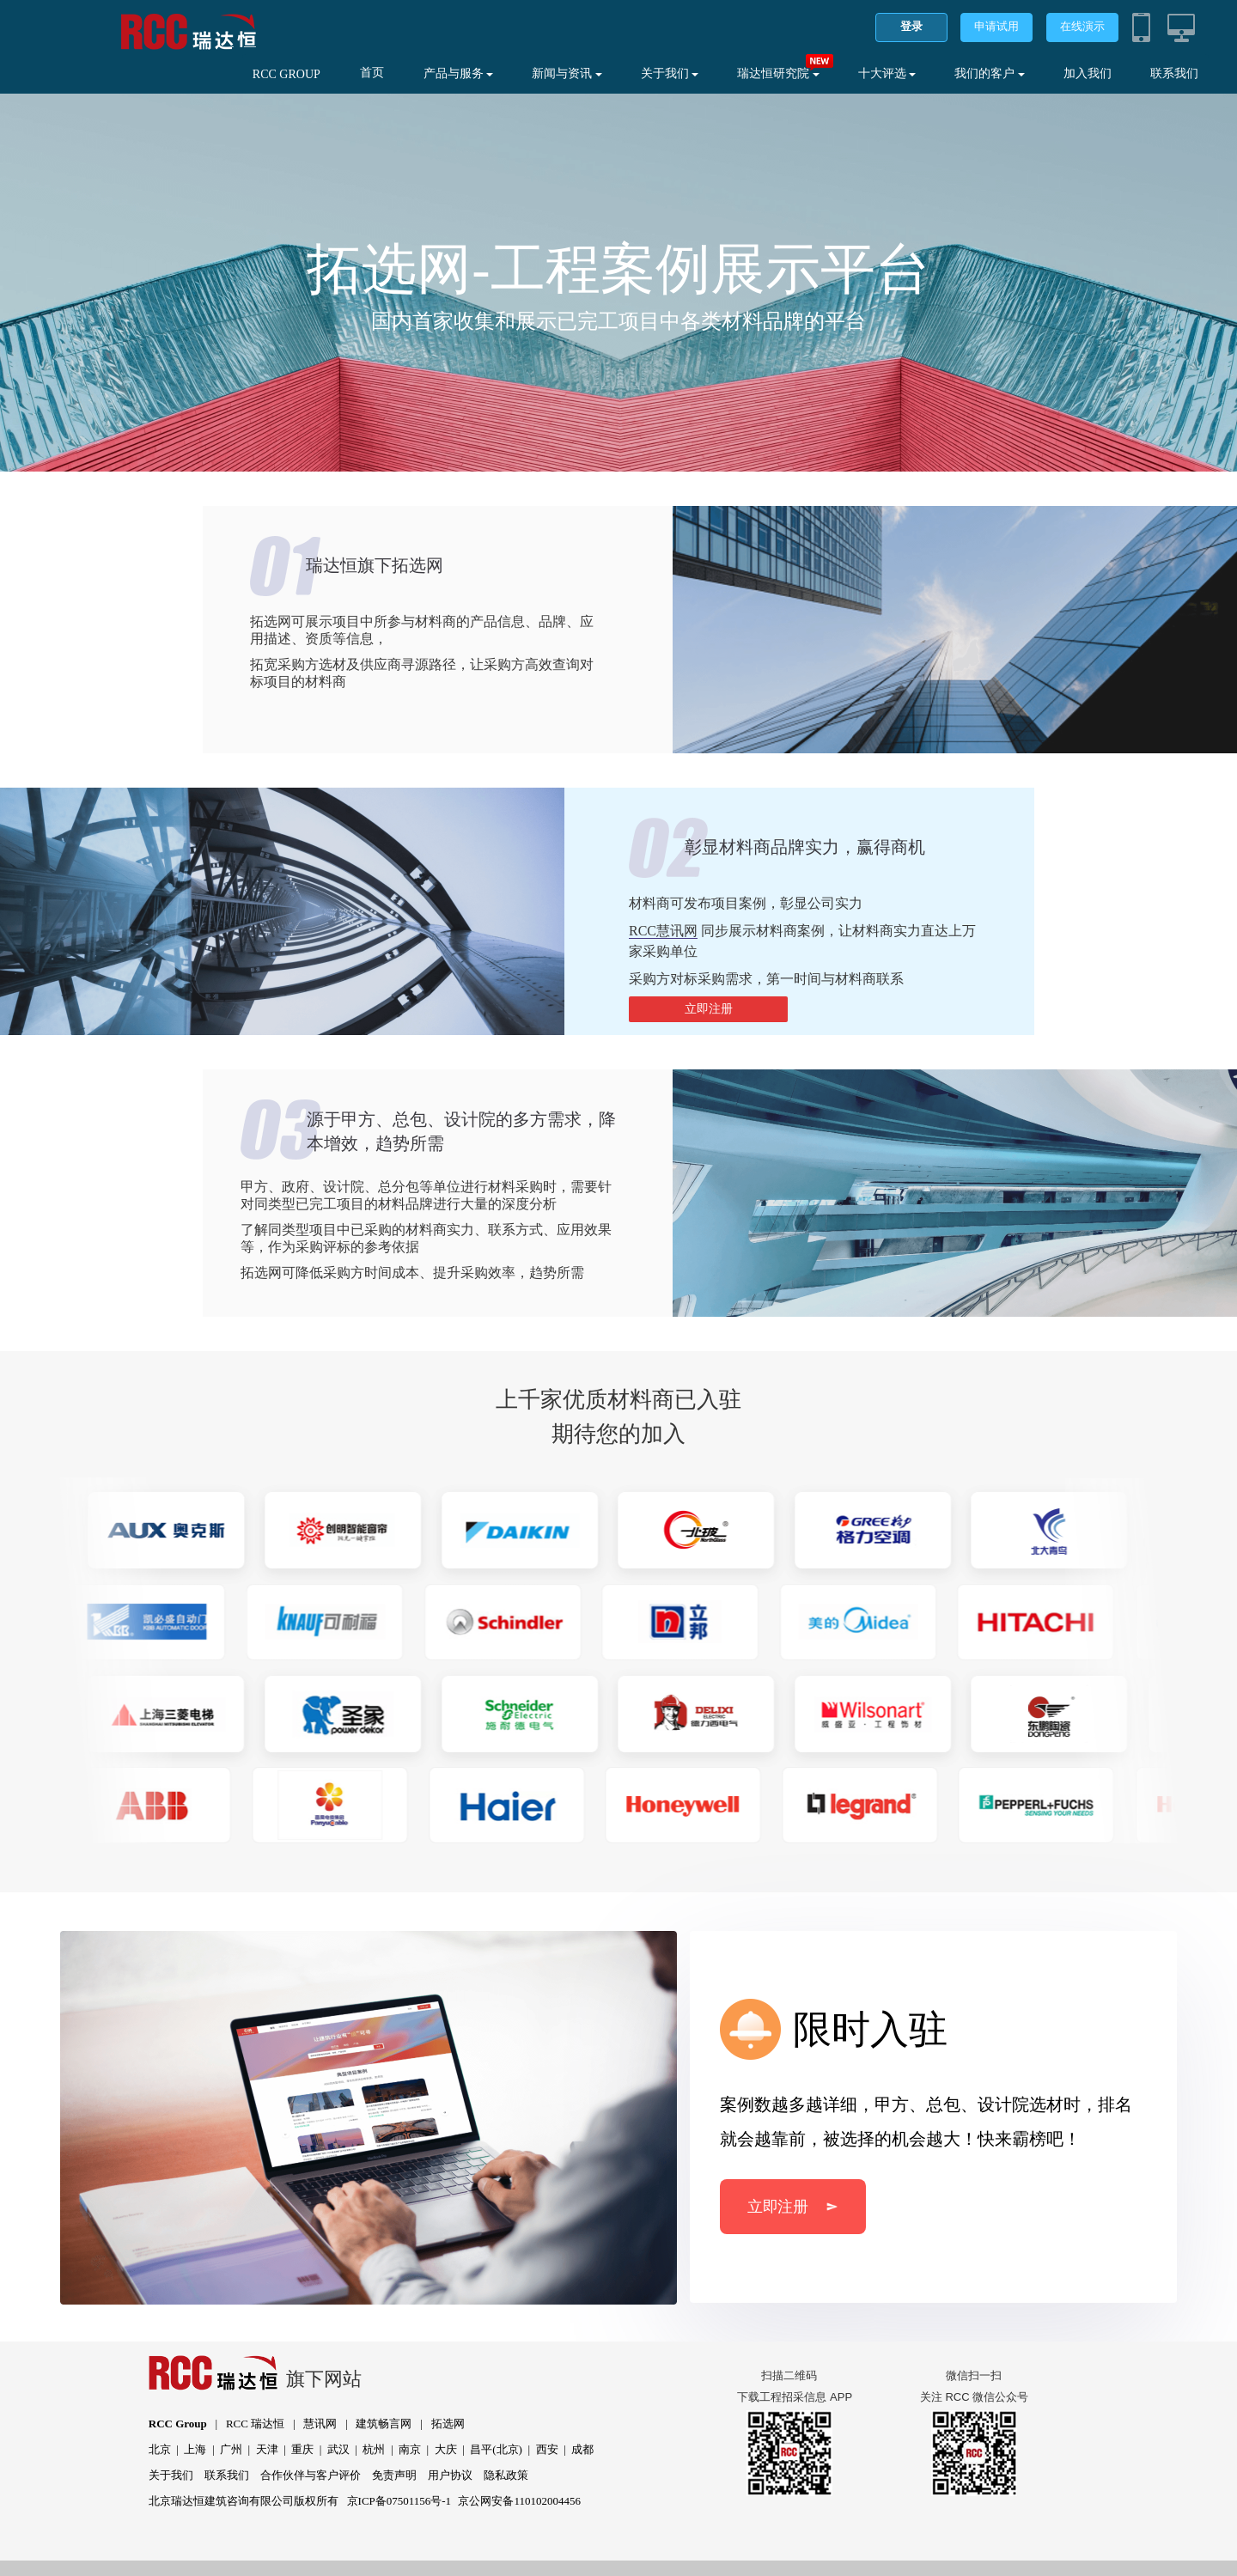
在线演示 (1082, 26)
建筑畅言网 (383, 2423)
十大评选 (887, 73)
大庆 (446, 2449)
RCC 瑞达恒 (255, 2423)
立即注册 (709, 1008)
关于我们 (670, 73)
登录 (911, 26)
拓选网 (448, 2423)
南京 (410, 2449)
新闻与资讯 (567, 73)
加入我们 (1087, 73)
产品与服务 (459, 73)
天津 (267, 2449)
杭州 (374, 2449)
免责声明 (394, 2475)
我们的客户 (989, 73)
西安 (547, 2449)
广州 (231, 2449)
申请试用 (996, 26)
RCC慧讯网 (663, 930)
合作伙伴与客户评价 (310, 2475)
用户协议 (450, 2475)
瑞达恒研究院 (778, 73)
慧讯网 (320, 2423)
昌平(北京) (496, 2449)
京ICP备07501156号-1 (399, 2500)
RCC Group (178, 2423)
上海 (195, 2449)
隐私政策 (506, 2475)
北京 (160, 2449)
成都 (582, 2449)
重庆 (302, 2449)
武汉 (338, 2449)
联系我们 (1174, 73)
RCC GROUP (286, 74)
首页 (372, 72)
